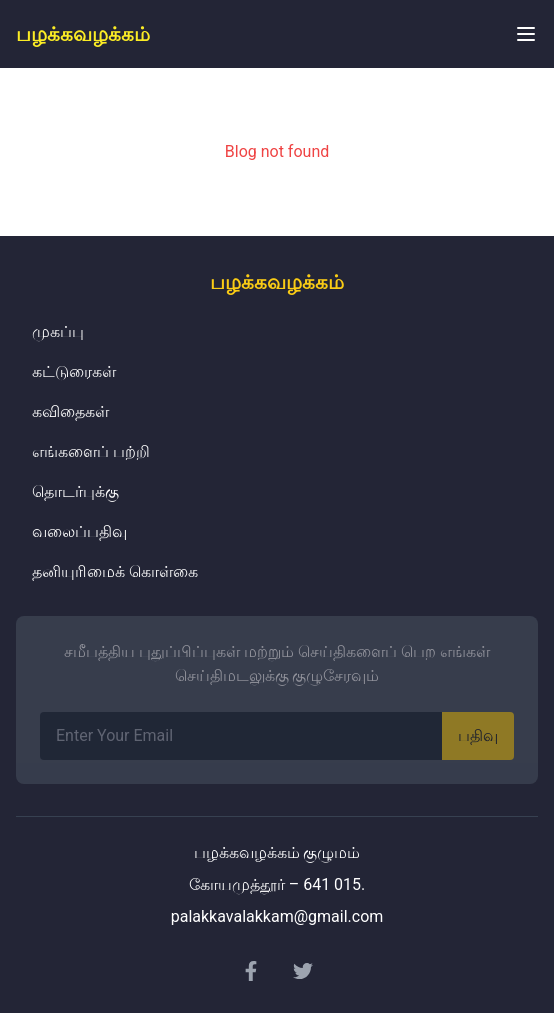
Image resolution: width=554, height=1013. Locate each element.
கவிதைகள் (70, 411)
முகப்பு (58, 331)
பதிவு (478, 735)
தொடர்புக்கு (75, 491)
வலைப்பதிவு (79, 531)
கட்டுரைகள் (74, 371)
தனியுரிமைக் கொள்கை (115, 571)
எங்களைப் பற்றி (91, 451)
